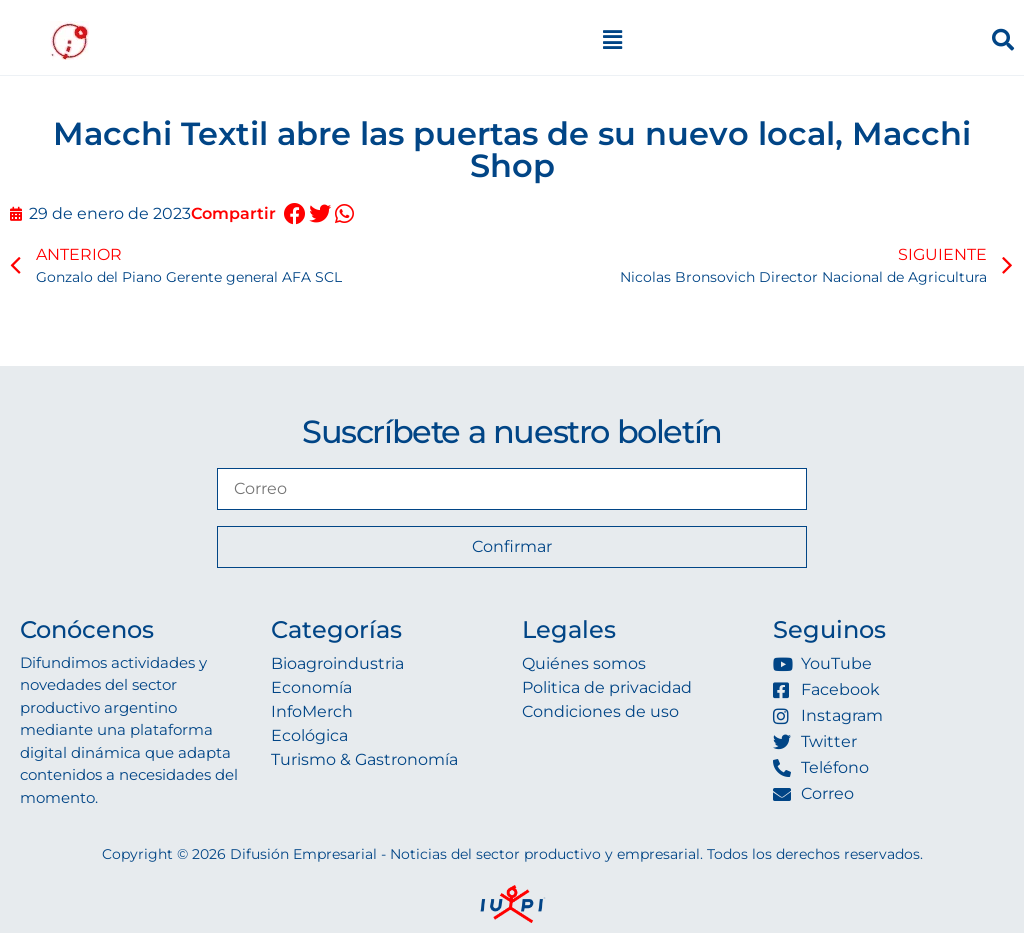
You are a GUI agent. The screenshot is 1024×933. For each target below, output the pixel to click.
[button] (294, 214)
